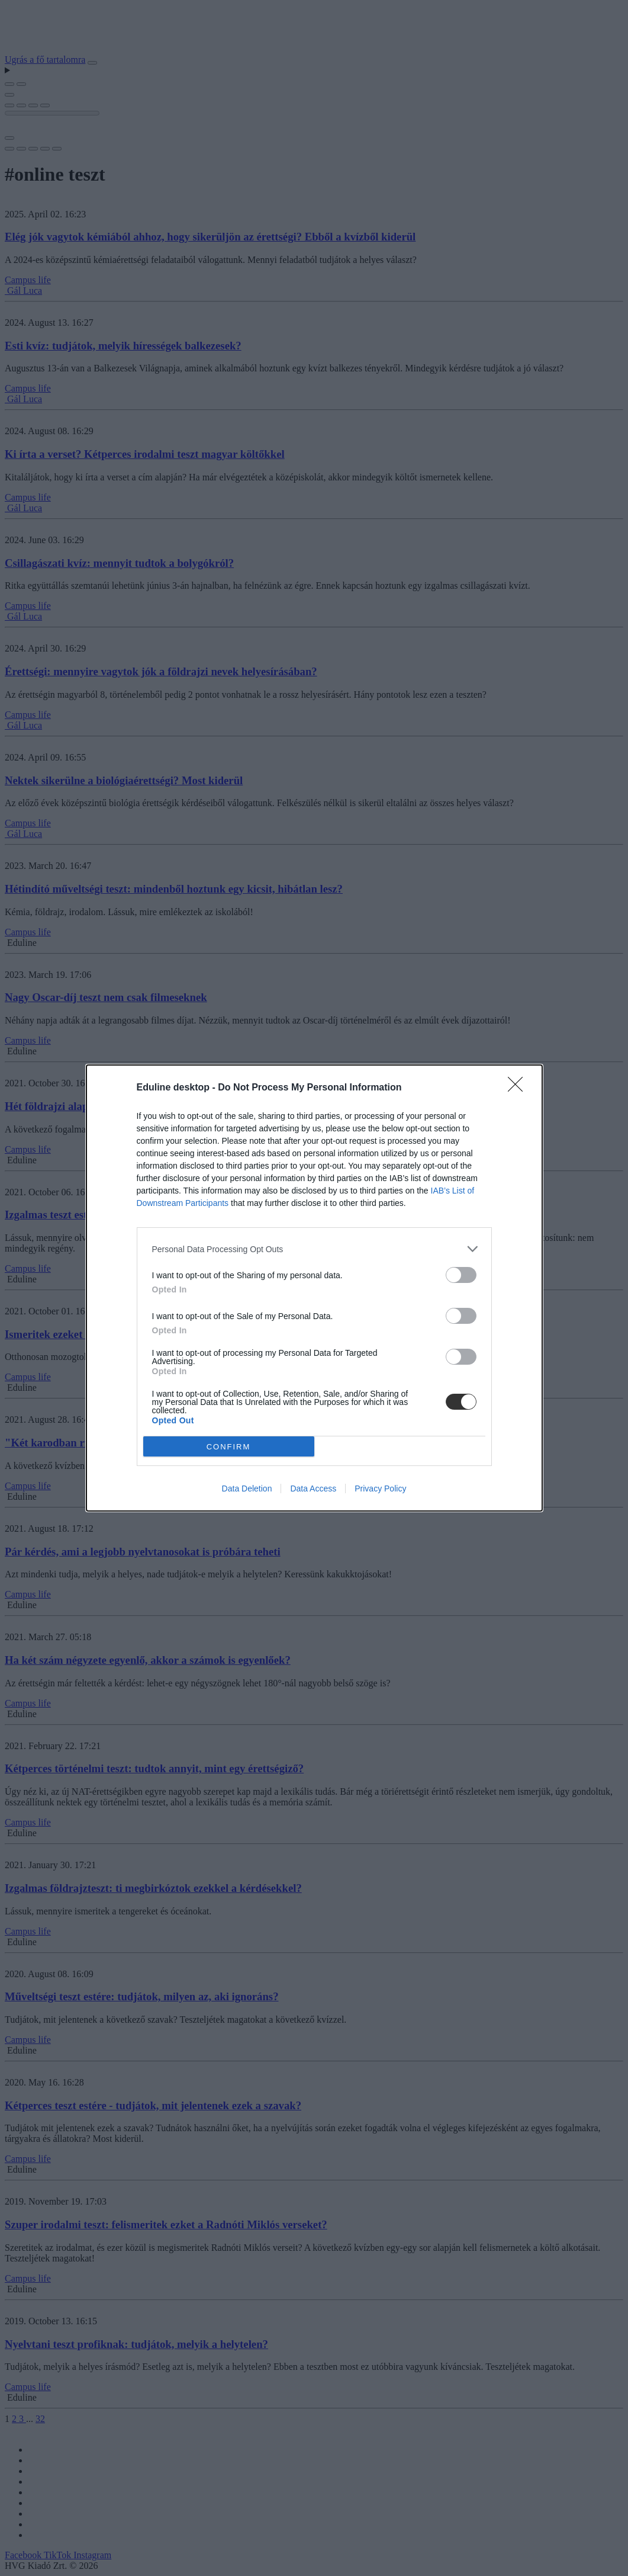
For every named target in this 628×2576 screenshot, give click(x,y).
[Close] (519, 1088)
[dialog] (314, 1288)
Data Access (313, 1488)
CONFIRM (229, 1446)
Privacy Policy (380, 1488)
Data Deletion (247, 1488)
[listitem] (314, 1249)
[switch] (461, 1275)
